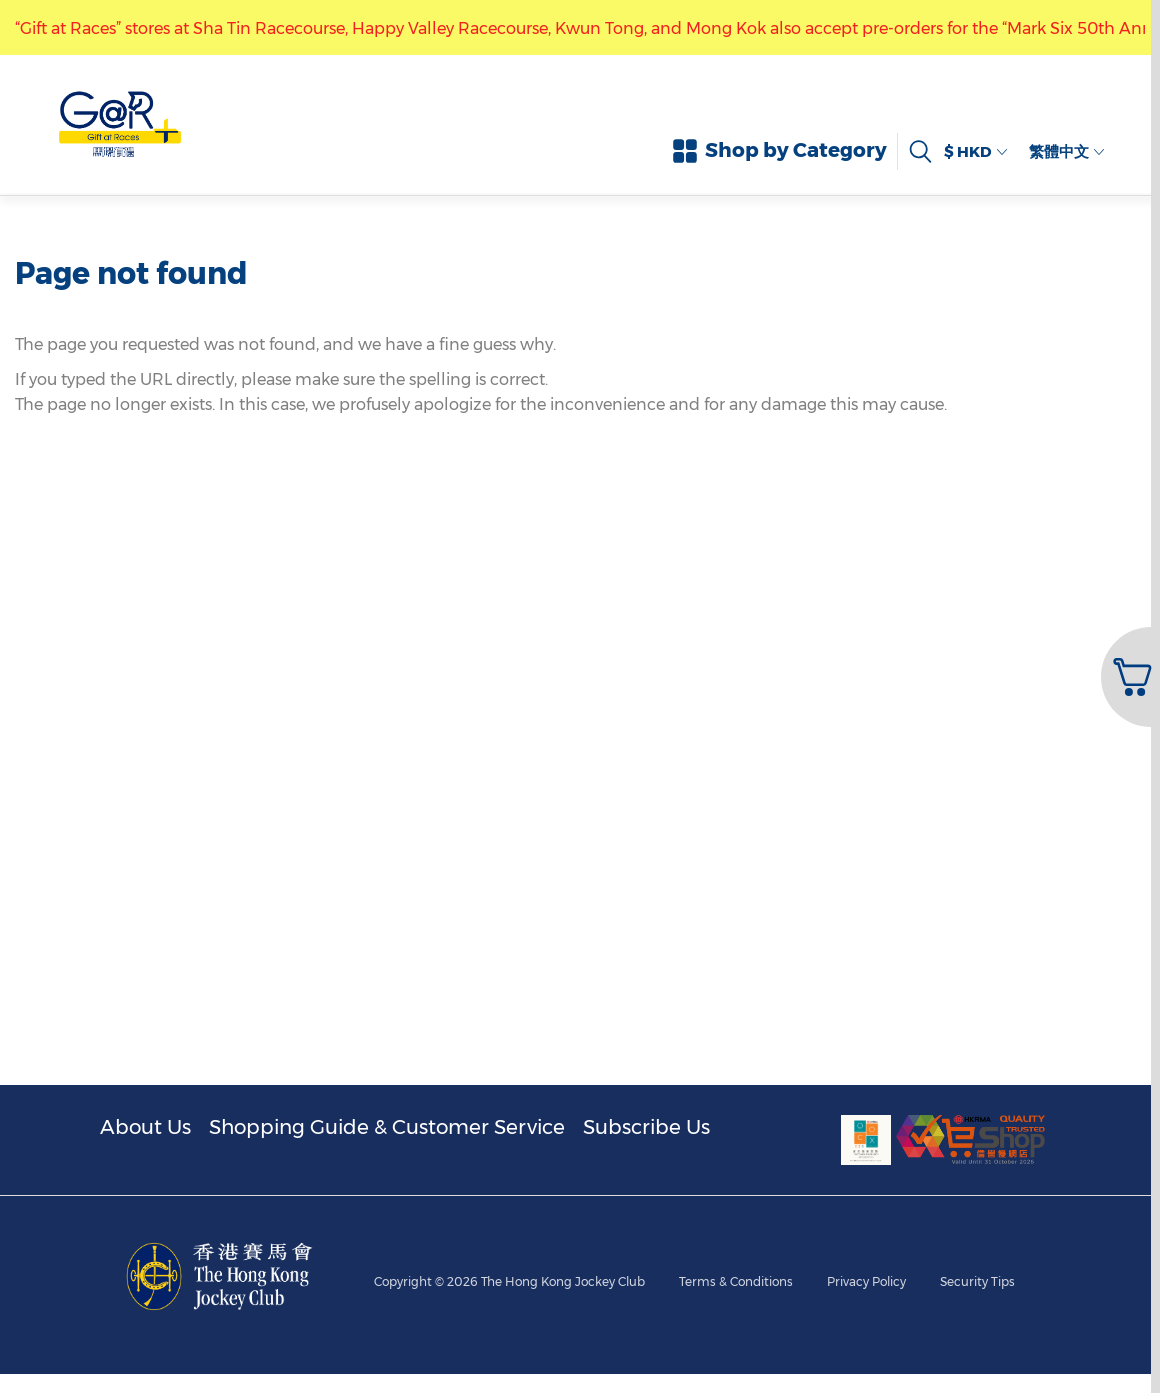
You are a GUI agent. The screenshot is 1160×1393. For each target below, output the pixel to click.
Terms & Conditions (736, 1205)
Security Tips (977, 1205)
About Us (145, 1127)
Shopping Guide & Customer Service (387, 1127)
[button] (1128, 677)
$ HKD (976, 151)
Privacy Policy (866, 1205)
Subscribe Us (646, 1127)
